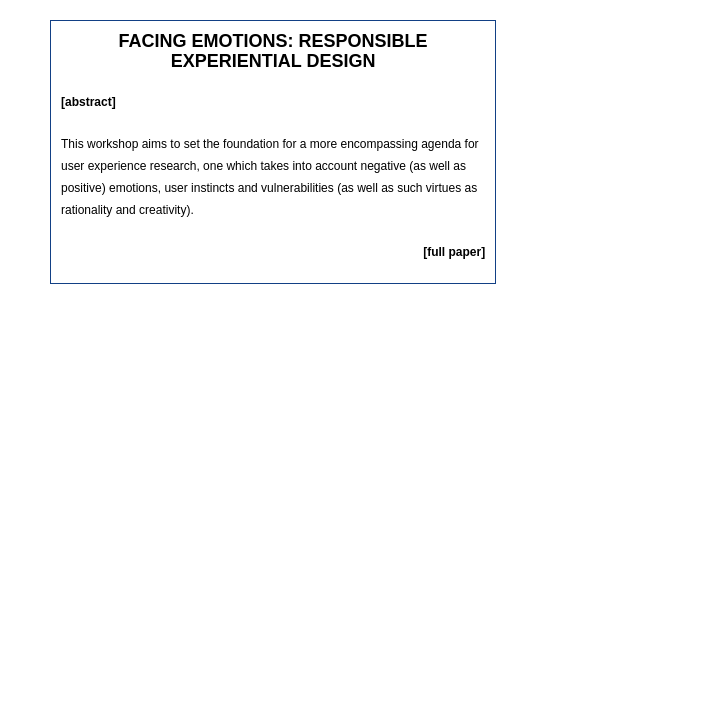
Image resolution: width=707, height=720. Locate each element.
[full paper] (454, 252)
